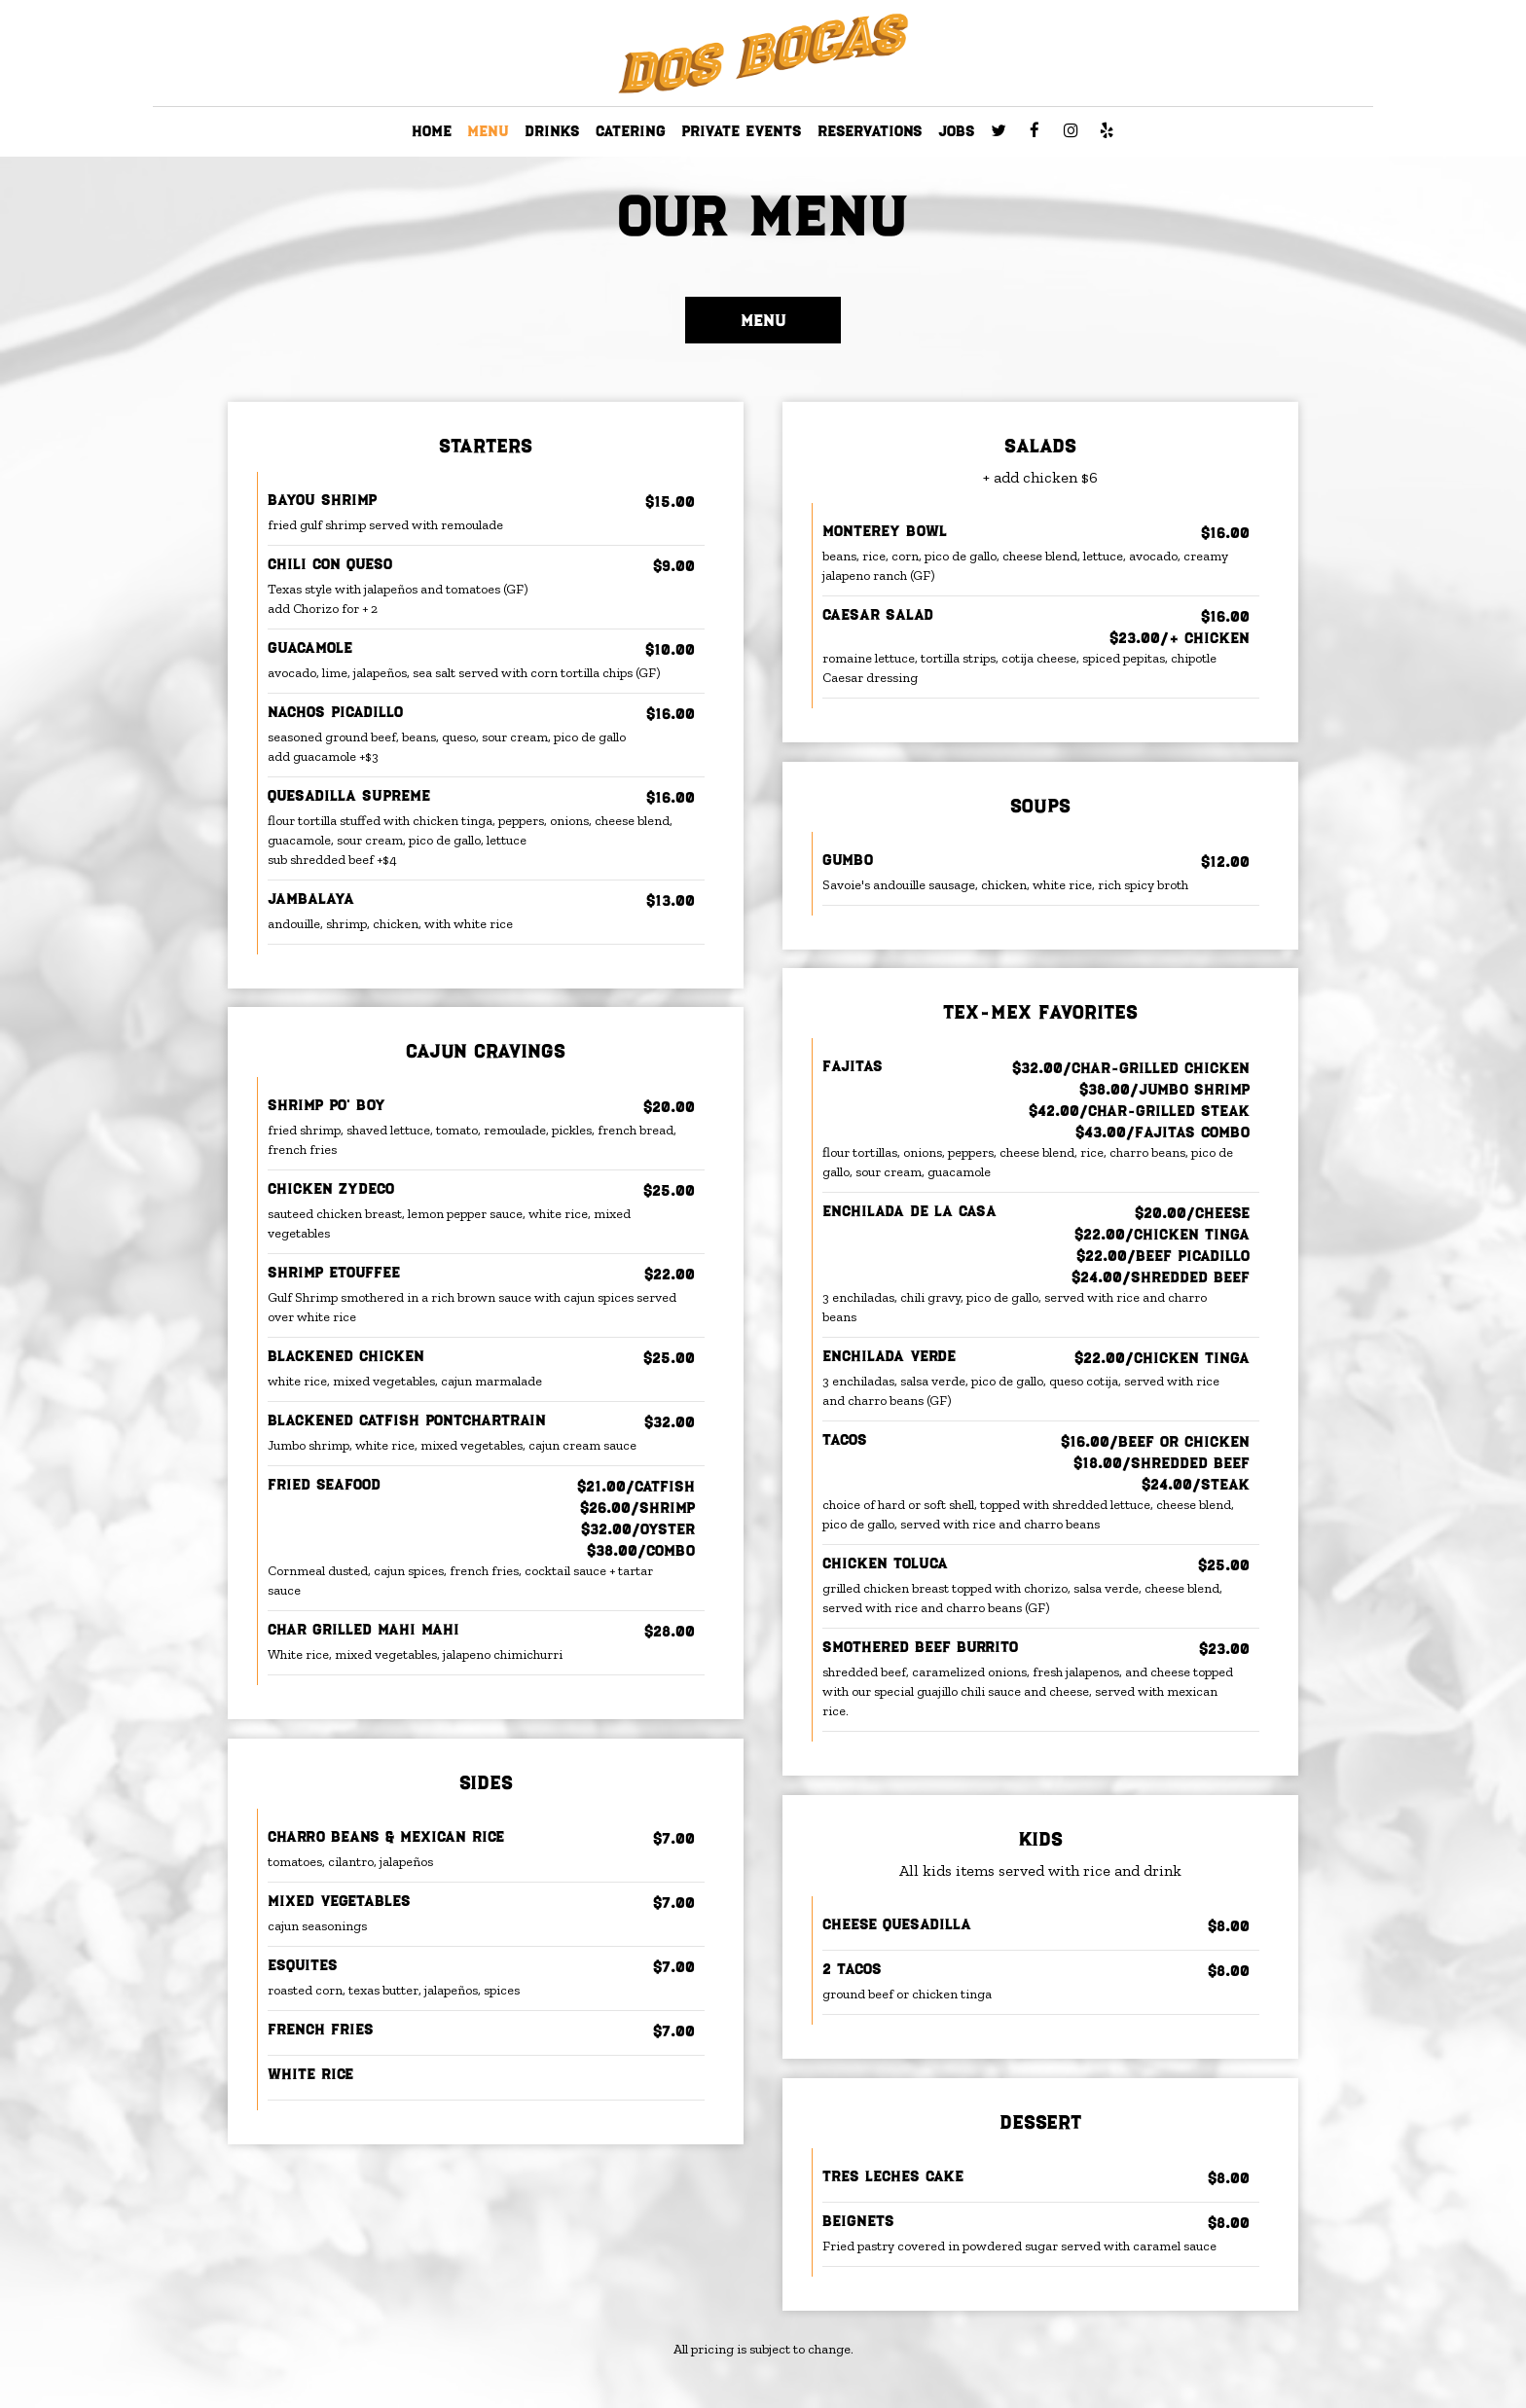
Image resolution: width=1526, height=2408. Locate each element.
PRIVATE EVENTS (741, 131)
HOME (432, 131)
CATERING (631, 131)
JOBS (956, 131)
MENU (488, 131)
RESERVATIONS (870, 131)
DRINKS (552, 131)
